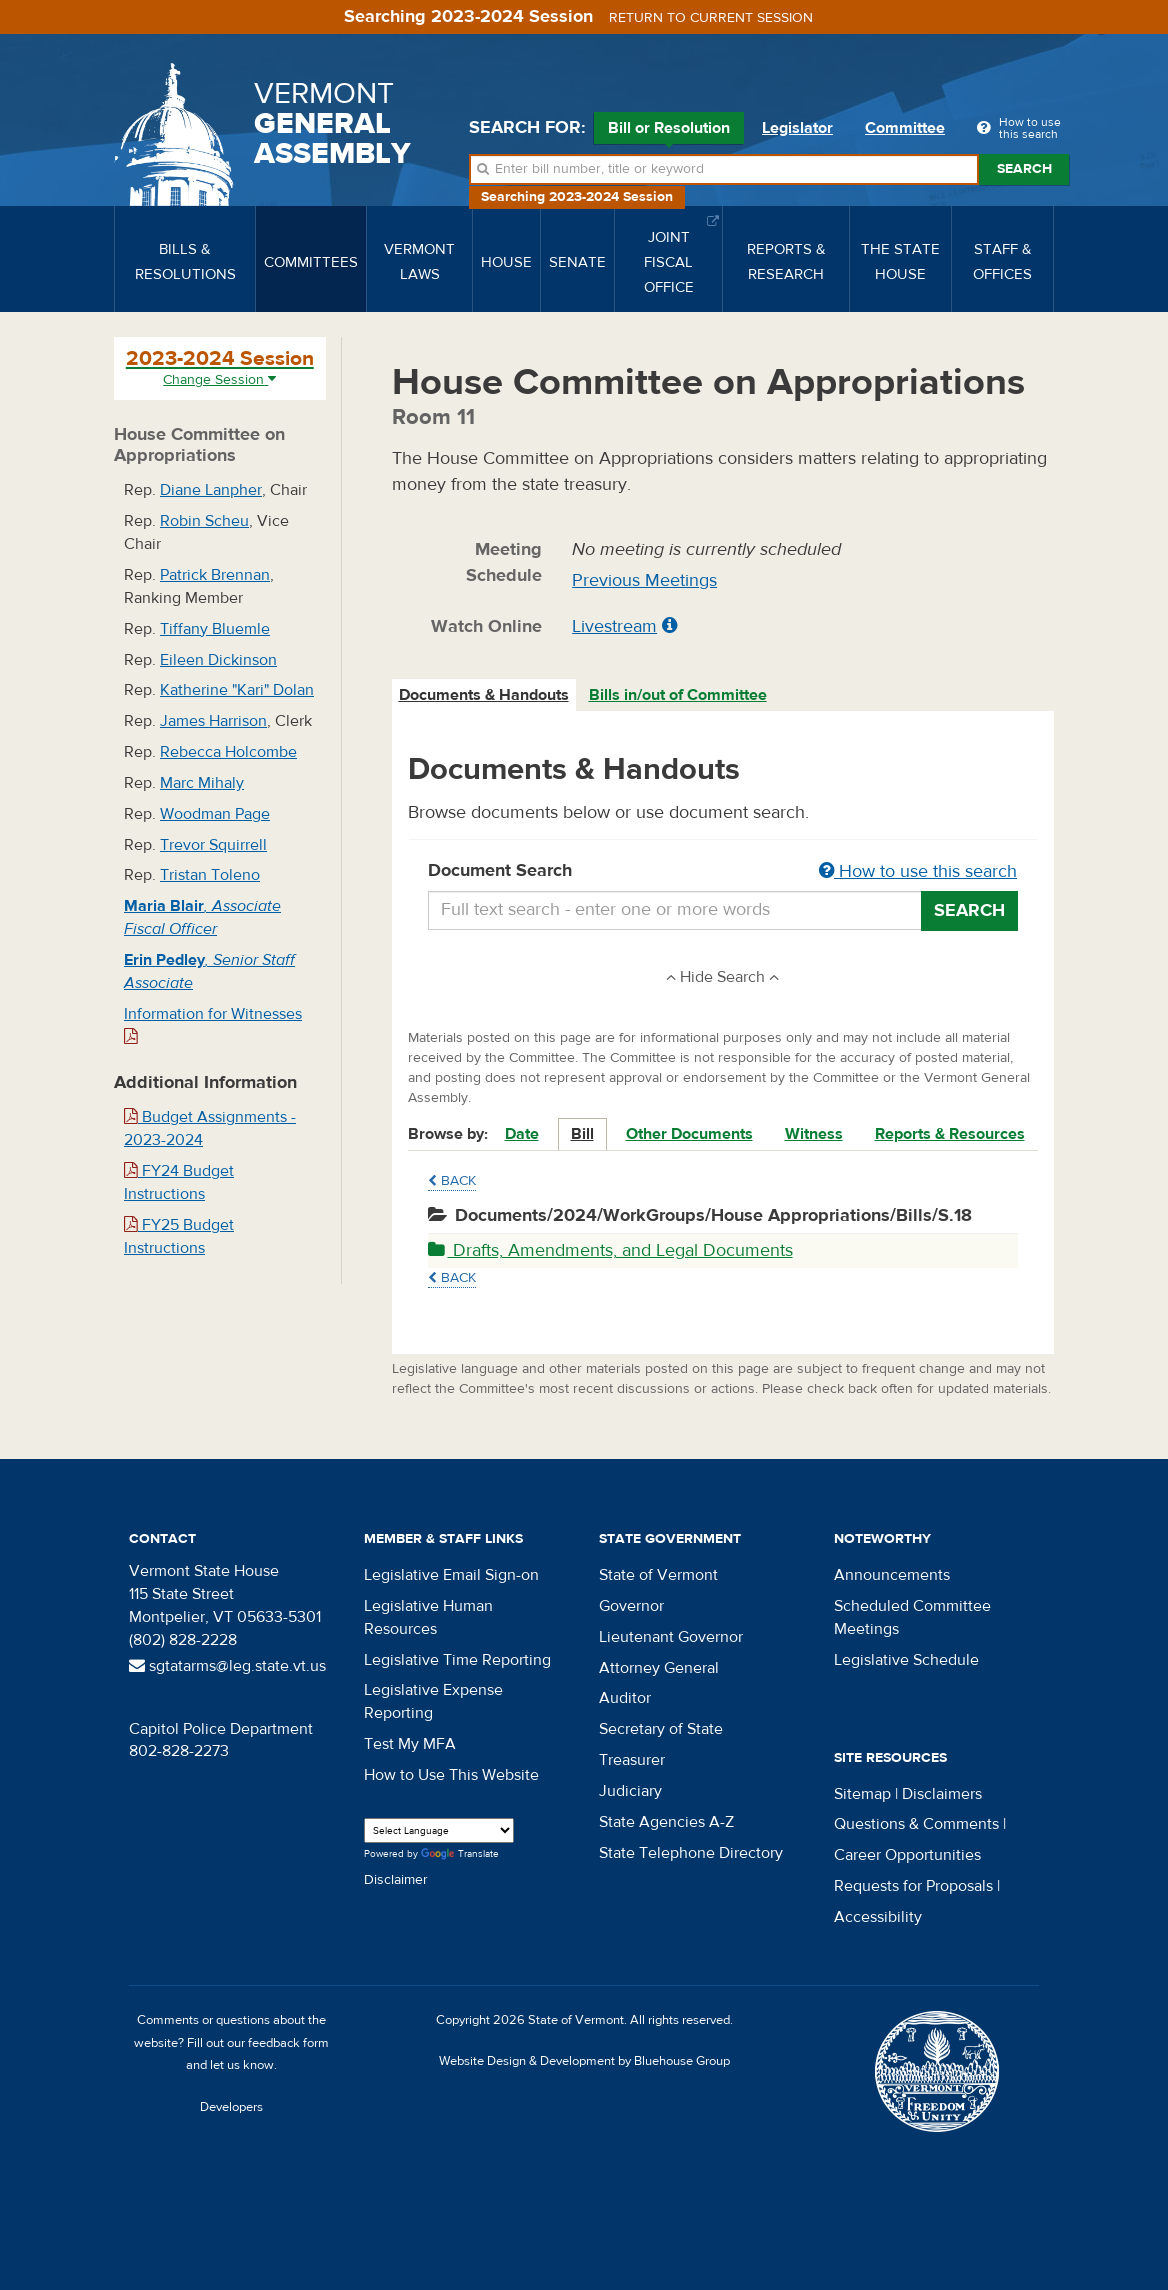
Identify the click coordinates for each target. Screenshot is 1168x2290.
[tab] (485, 695)
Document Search (723, 872)
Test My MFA (410, 1744)
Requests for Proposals (913, 1886)
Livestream (614, 626)
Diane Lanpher (211, 490)
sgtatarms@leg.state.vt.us (227, 1666)
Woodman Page (215, 814)
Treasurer (632, 1760)
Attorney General (659, 1668)
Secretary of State (661, 1729)
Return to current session (711, 18)
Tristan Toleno (210, 875)
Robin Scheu (204, 521)
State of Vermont (658, 1575)
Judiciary (630, 1791)
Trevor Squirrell (213, 845)
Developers (231, 2107)
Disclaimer (396, 1880)
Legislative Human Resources (428, 1617)
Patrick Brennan (215, 575)
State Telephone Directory (691, 1853)
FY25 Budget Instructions (179, 1236)
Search (1024, 169)
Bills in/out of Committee (678, 695)
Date (522, 1134)
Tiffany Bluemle (215, 629)
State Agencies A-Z (666, 1822)
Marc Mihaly (202, 783)
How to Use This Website (451, 1775)
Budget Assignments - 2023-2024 (210, 1128)
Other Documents (689, 1134)
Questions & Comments (916, 1824)
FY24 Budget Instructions (179, 1182)
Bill (582, 1134)
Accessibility (878, 1917)
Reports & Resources (950, 1134)
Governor (631, 1606)
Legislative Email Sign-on (451, 1575)
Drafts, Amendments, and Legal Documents (610, 1250)
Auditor (625, 1698)
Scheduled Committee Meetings (912, 1617)
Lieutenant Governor (671, 1637)
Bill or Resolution (669, 131)
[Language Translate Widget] (439, 1830)
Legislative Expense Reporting (433, 1701)
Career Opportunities (907, 1855)
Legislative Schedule (906, 1660)
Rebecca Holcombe (228, 752)
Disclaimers (942, 1794)
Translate (460, 1854)
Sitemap (862, 1794)
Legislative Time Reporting (457, 1660)
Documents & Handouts (484, 695)
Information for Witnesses (213, 1024)
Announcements (892, 1575)
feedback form (288, 2043)
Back (452, 1181)
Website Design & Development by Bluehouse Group (584, 2061)
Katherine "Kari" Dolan (237, 690)
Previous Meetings (644, 580)
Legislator (797, 128)
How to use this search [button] (918, 871)
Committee (905, 128)
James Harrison (213, 721)
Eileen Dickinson (218, 660)
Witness (814, 1134)
